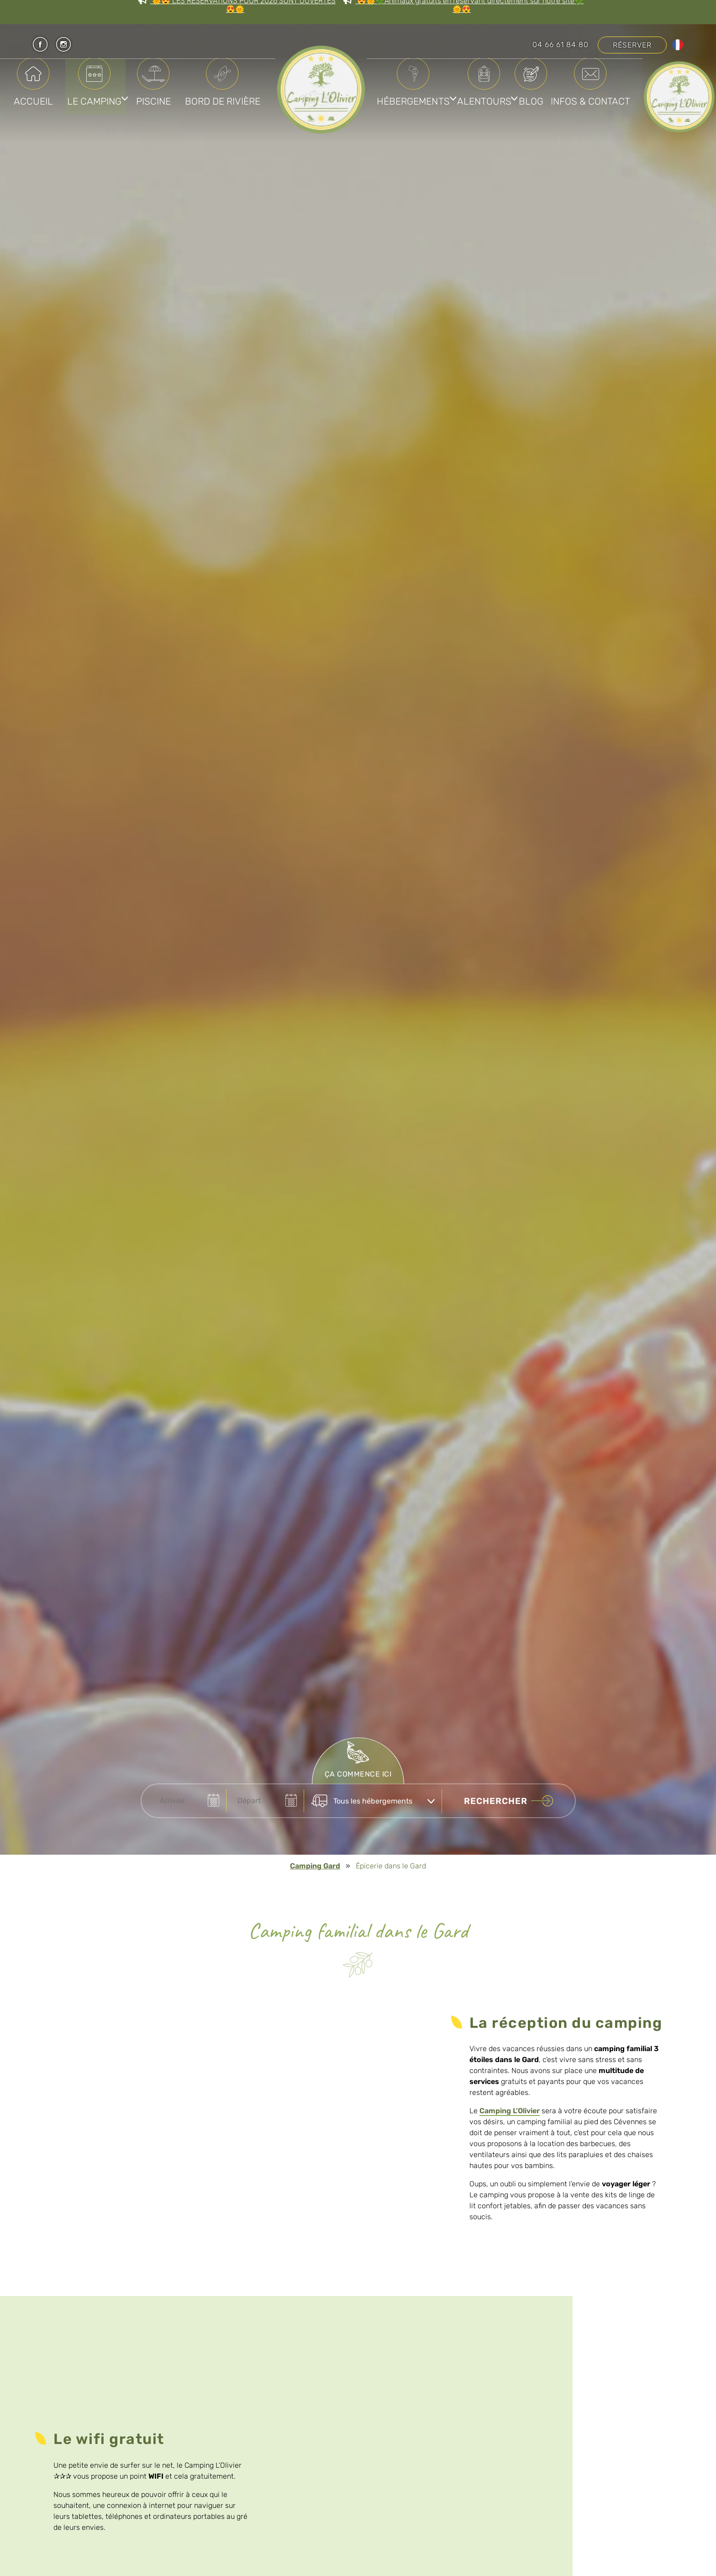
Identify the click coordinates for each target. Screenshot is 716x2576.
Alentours (526, 92)
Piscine (154, 92)
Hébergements (427, 92)
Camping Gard (315, 1866)
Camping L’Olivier (509, 2110)
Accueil (34, 92)
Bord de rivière (224, 92)
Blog (603, 92)
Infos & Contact (504, 160)
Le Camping (94, 92)
